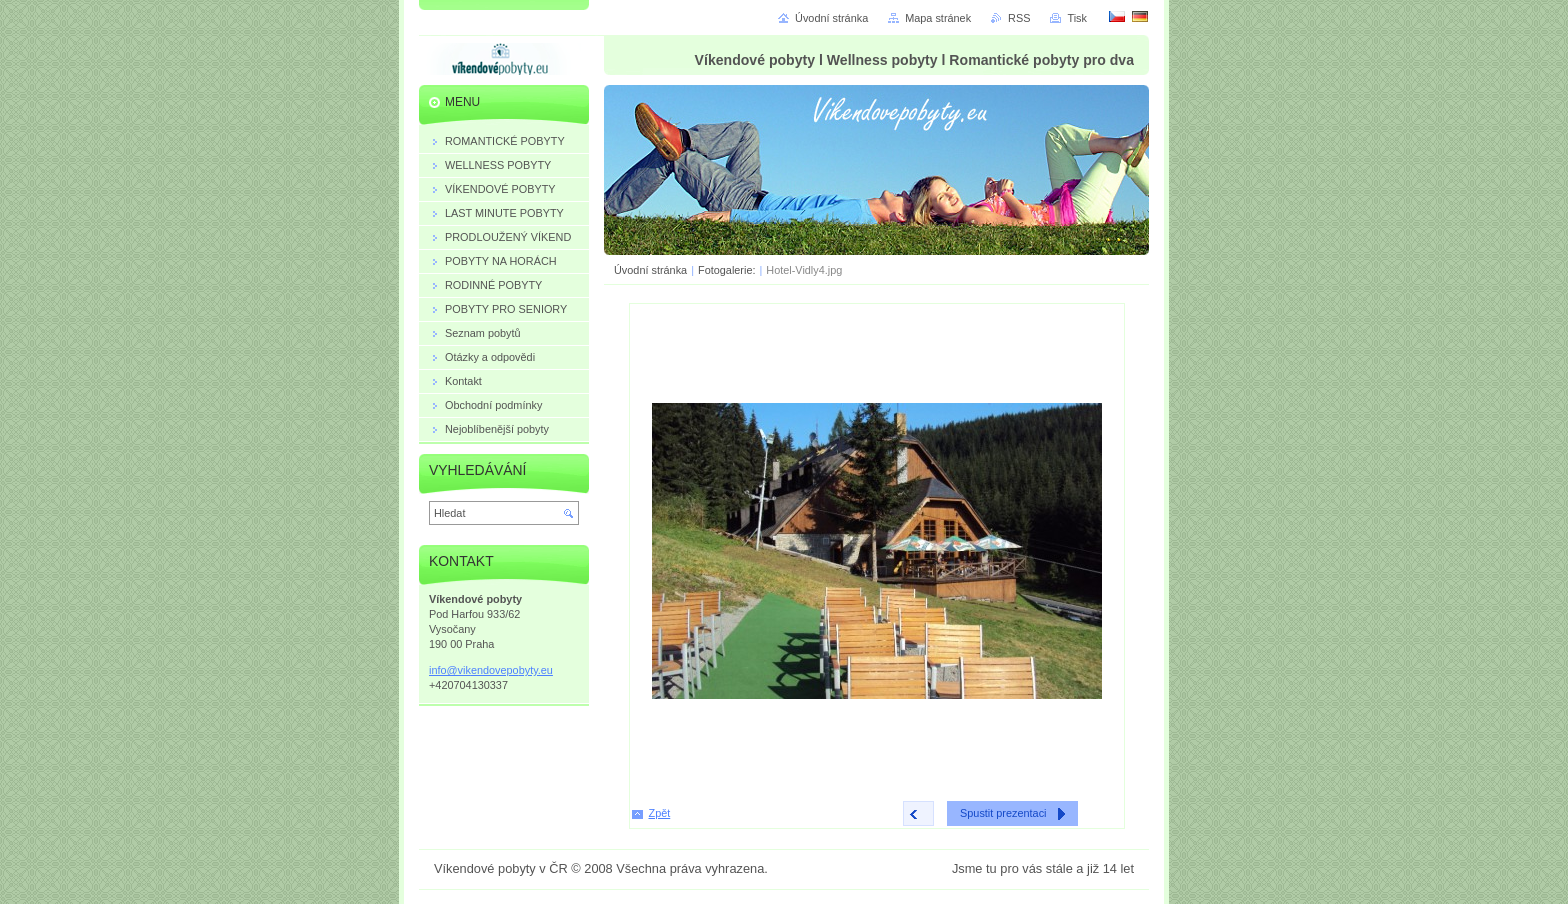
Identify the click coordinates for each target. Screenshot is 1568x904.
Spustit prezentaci (1003, 813)
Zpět (660, 813)
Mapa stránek (938, 18)
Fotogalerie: (728, 270)
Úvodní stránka (650, 270)
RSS (1019, 18)
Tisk (1077, 18)
